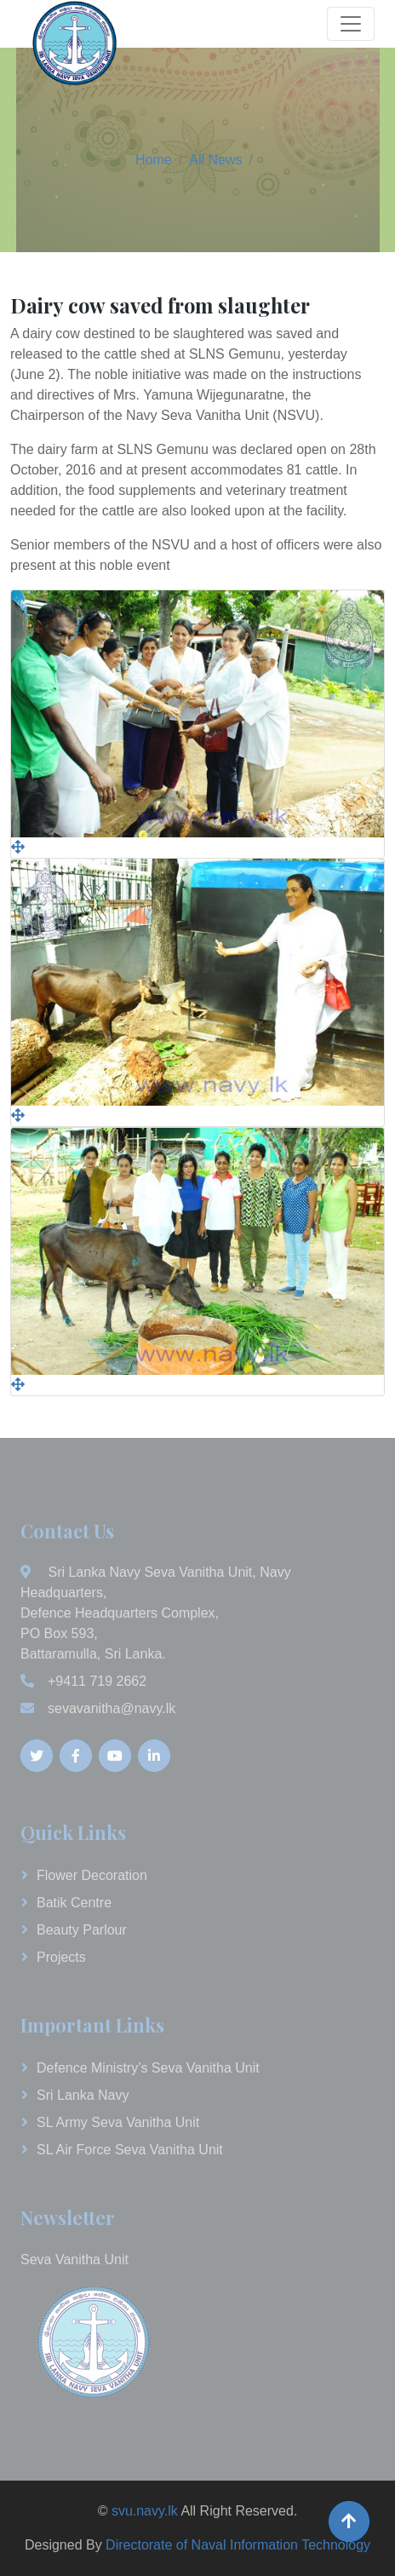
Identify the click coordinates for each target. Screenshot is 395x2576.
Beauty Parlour (82, 1930)
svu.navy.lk (145, 2511)
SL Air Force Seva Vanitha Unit (130, 2149)
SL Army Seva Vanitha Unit (118, 2122)
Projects (61, 1957)
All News (215, 159)
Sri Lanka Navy (83, 2095)
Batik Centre (74, 1902)
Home (153, 159)
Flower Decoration (92, 1875)
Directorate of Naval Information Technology (238, 2545)
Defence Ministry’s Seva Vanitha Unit (148, 2068)
